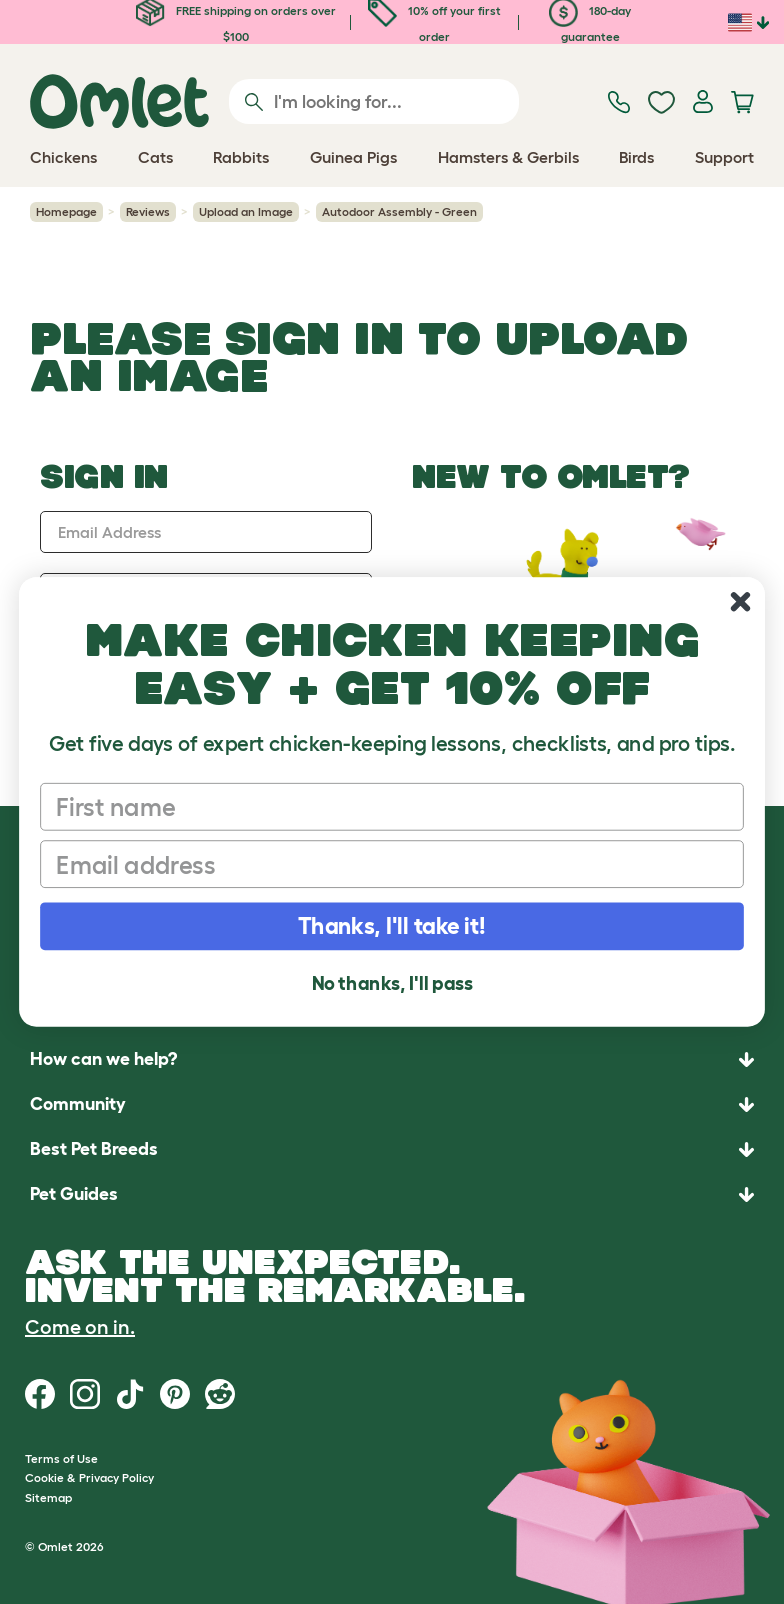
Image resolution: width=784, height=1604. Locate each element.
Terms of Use (61, 1458)
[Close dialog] (740, 601)
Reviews (148, 211)
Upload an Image (246, 211)
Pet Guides (74, 1194)
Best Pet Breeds (94, 1149)
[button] (392, 1194)
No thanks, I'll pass (392, 983)
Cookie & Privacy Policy (89, 1477)
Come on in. (80, 1327)
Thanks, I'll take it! (392, 926)
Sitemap (48, 1497)
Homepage (66, 211)
